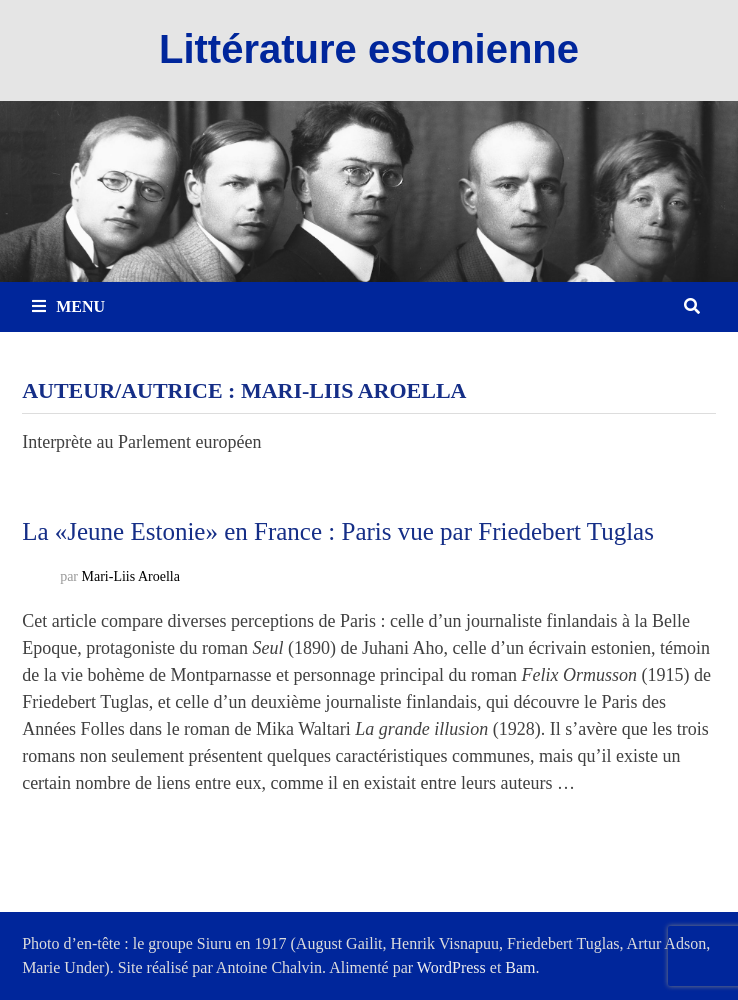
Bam (520, 967)
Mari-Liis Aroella (131, 576)
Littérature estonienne (369, 49)
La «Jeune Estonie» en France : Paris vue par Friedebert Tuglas (338, 531)
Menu (68, 306)
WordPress (451, 967)
